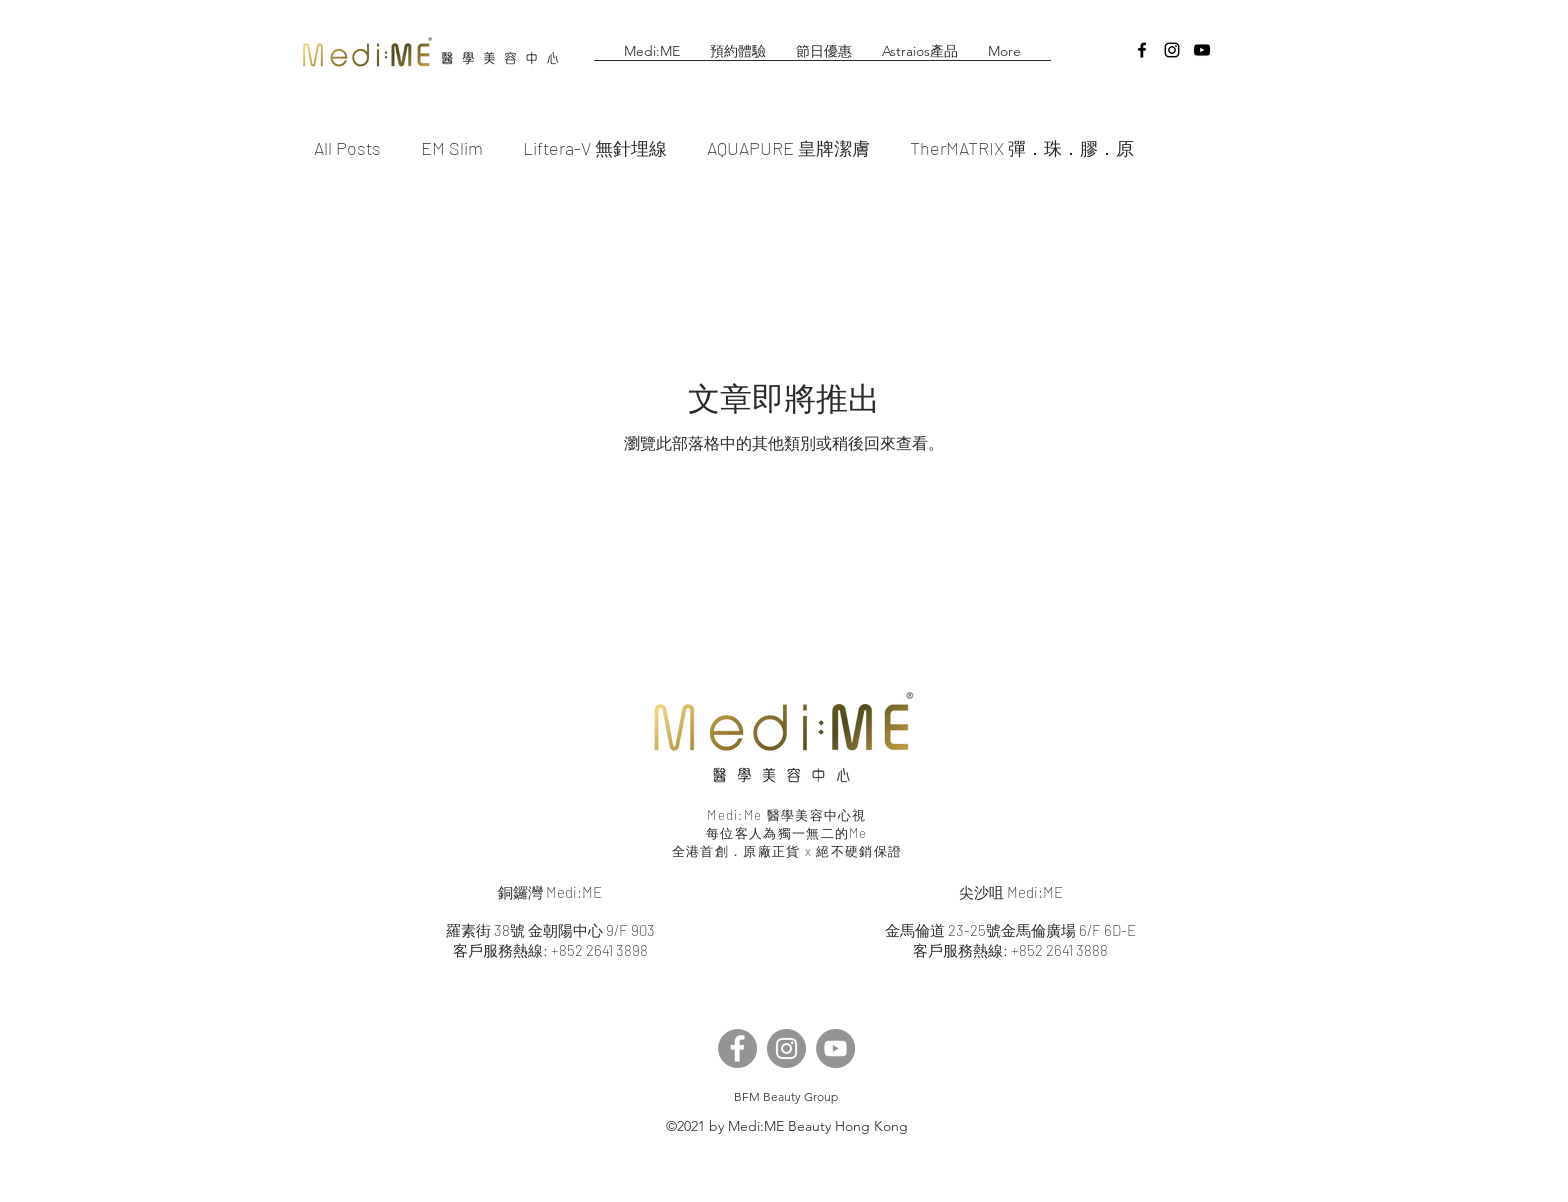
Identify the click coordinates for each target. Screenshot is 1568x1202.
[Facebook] (737, 1048)
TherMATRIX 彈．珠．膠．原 (1022, 148)
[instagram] (1172, 50)
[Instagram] (786, 1048)
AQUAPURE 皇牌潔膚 (788, 148)
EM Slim (452, 148)
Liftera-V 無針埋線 (595, 148)
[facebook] (1142, 50)
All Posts (347, 148)
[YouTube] (835, 1048)
